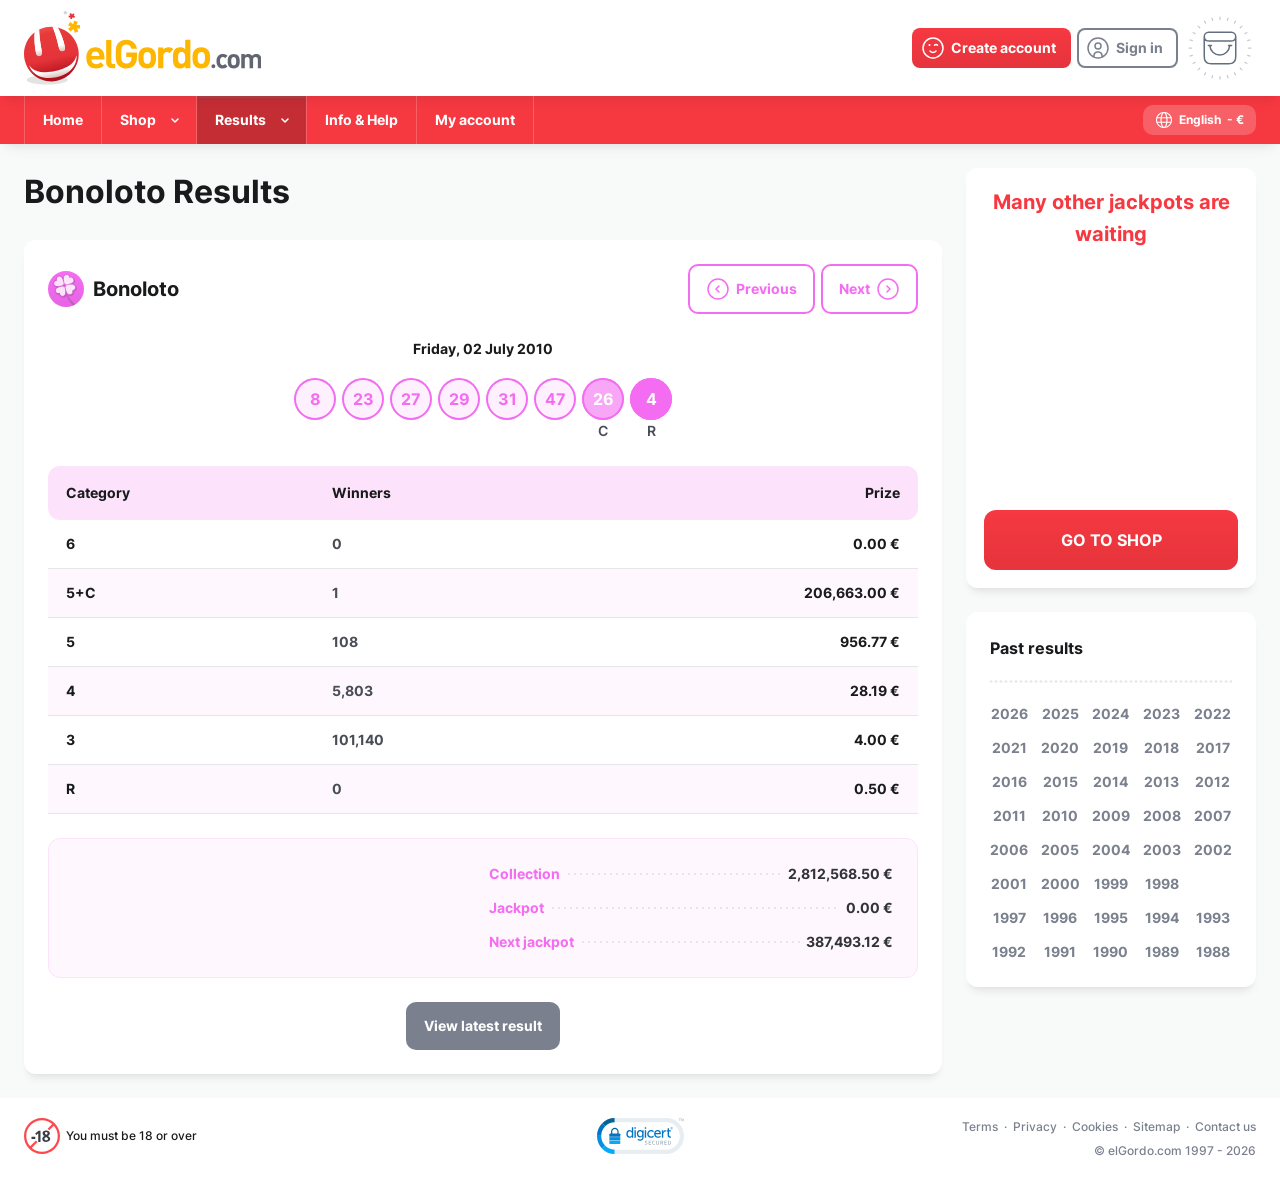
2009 (1111, 815)
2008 (1162, 815)
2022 (1212, 713)
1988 (1213, 951)
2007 (1212, 815)
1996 (1060, 917)
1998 (1162, 883)
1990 (1110, 951)
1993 (1213, 917)
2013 (1161, 781)
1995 (1111, 917)
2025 (1060, 713)
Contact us (1225, 1126)
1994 (1162, 917)
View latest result (483, 1025)
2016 (1009, 781)
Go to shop (1111, 540)
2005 (1060, 849)
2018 (1161, 747)
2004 (1111, 849)
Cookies (1095, 1126)
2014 (1110, 781)
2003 (1162, 849)
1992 (1009, 951)
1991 (1060, 951)
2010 (1060, 815)
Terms (980, 1126)
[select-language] (1199, 120)
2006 (1009, 849)
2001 (1009, 883)
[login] (1127, 48)
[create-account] (991, 48)
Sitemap (1156, 1126)
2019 (1110, 747)
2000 (1060, 883)
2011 (1009, 815)
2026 (1009, 713)
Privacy (1035, 1126)
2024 (1110, 713)
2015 (1060, 781)
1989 (1162, 951)
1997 (1009, 917)
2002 (1213, 849)
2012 (1212, 781)
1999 (1111, 883)
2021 (1009, 747)
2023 (1161, 713)
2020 (1060, 747)
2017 (1213, 747)
